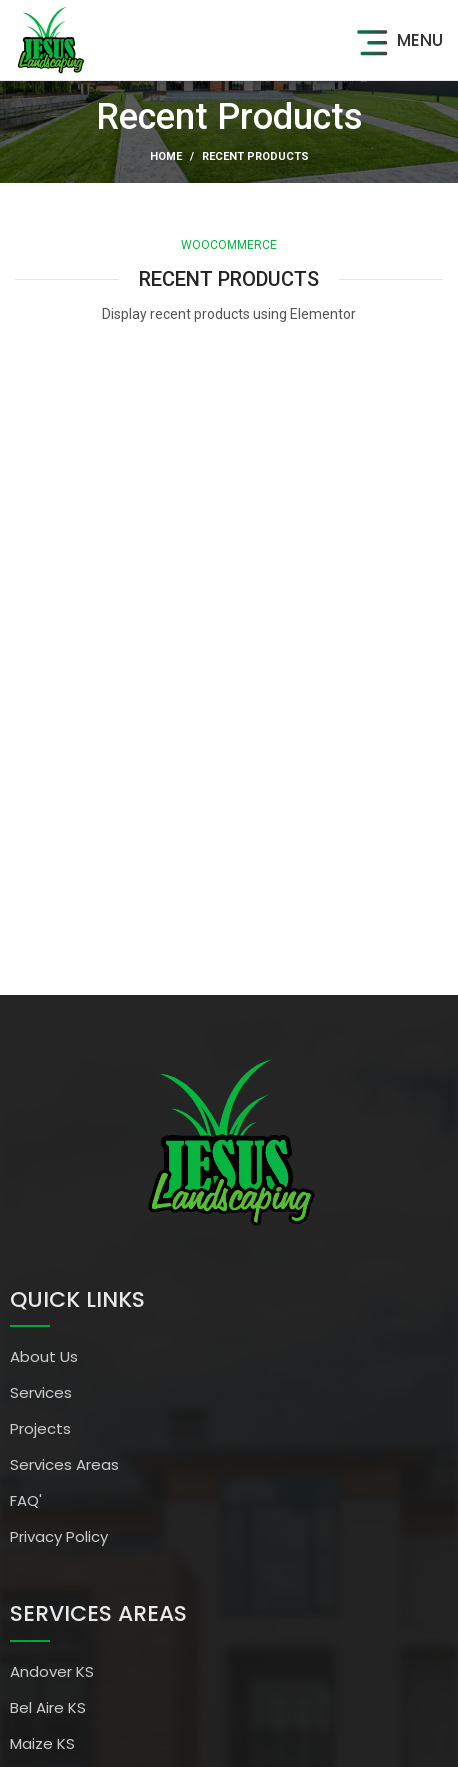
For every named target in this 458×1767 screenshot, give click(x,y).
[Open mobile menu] (397, 40)
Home (166, 156)
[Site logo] (50, 39)
